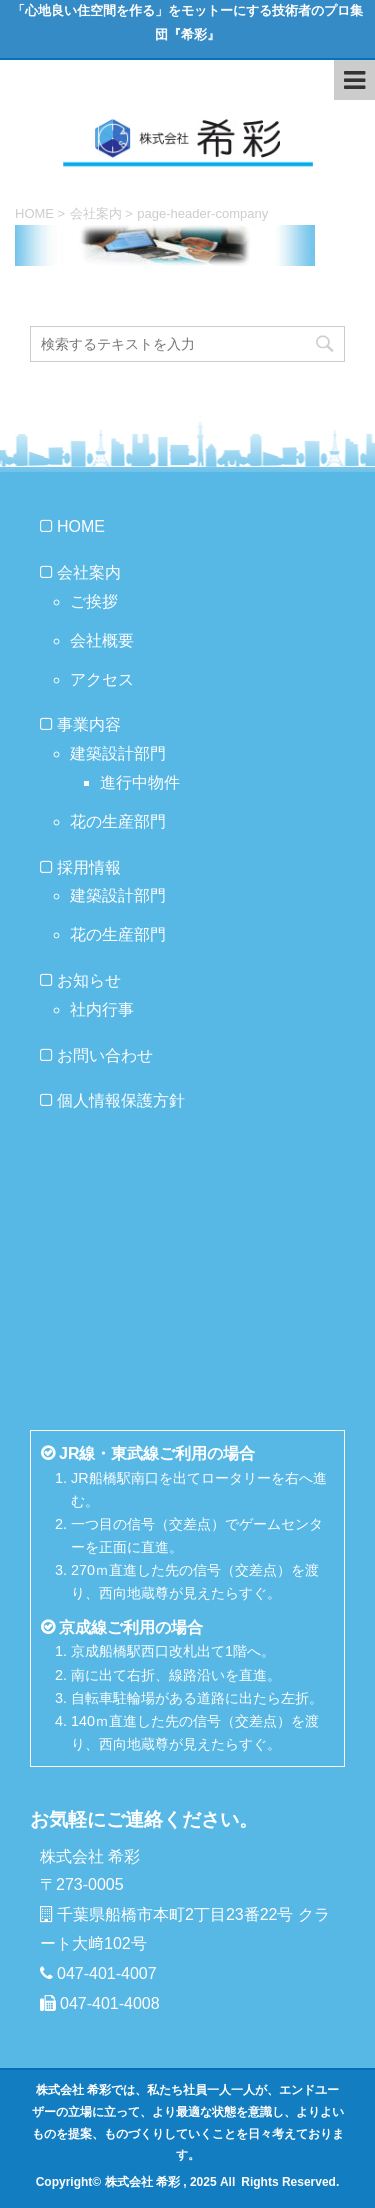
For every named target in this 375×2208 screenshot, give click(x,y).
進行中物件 (140, 782)
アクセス (102, 679)
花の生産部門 (118, 821)
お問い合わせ (105, 1055)
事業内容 (89, 724)
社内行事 (102, 1009)
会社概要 (102, 640)
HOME (81, 526)
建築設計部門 (118, 753)
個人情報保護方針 (121, 1100)
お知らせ (89, 980)
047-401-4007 (107, 1973)
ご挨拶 (94, 601)
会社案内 (89, 572)
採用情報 (89, 867)
